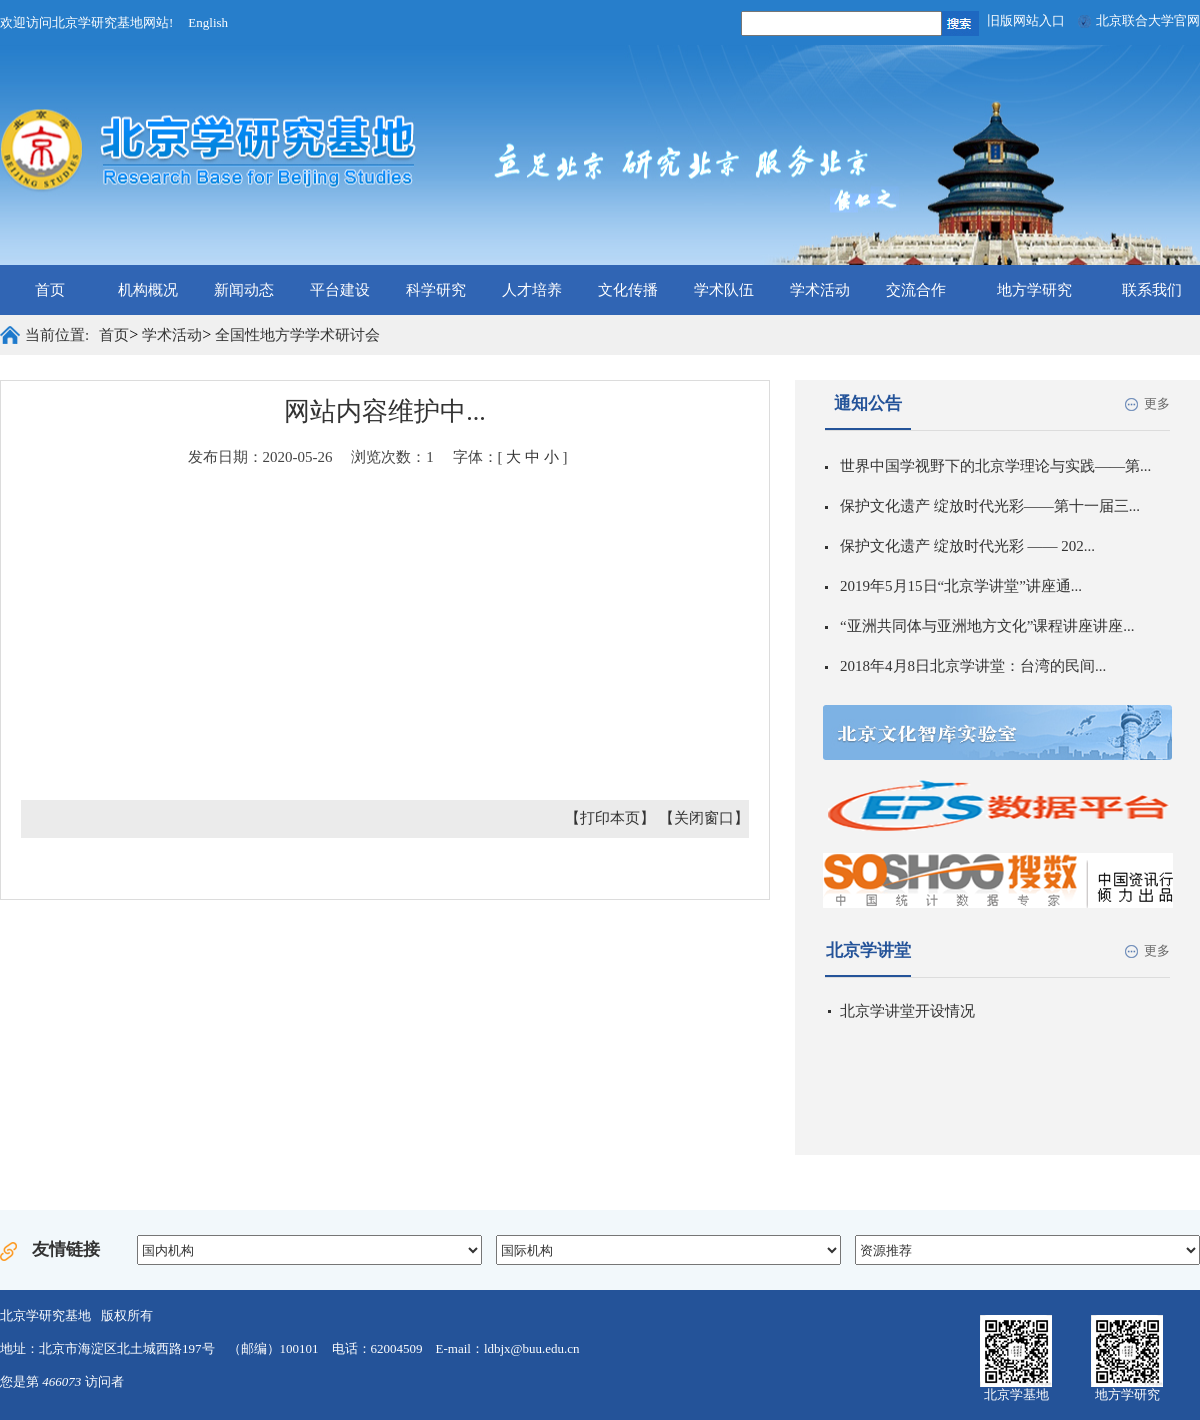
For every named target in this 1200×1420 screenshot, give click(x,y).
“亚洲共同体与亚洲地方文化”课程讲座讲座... (987, 626)
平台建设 (340, 290)
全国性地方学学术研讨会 (297, 335)
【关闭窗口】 (704, 818)
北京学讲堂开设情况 (907, 1011)
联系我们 (1152, 290)
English (208, 22)
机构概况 (148, 290)
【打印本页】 (610, 818)
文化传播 (628, 290)
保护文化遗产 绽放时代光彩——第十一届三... (990, 506)
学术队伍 (724, 290)
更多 (1157, 403)
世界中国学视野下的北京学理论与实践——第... (995, 466)
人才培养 (532, 290)
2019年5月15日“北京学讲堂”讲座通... (961, 586)
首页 (50, 290)
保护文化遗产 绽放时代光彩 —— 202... (967, 546)
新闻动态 (244, 290)
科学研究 (436, 290)
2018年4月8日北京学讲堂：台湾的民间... (973, 666)
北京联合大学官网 (1148, 20)
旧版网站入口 (1026, 20)
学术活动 (820, 290)
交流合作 (916, 290)
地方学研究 (1034, 290)
